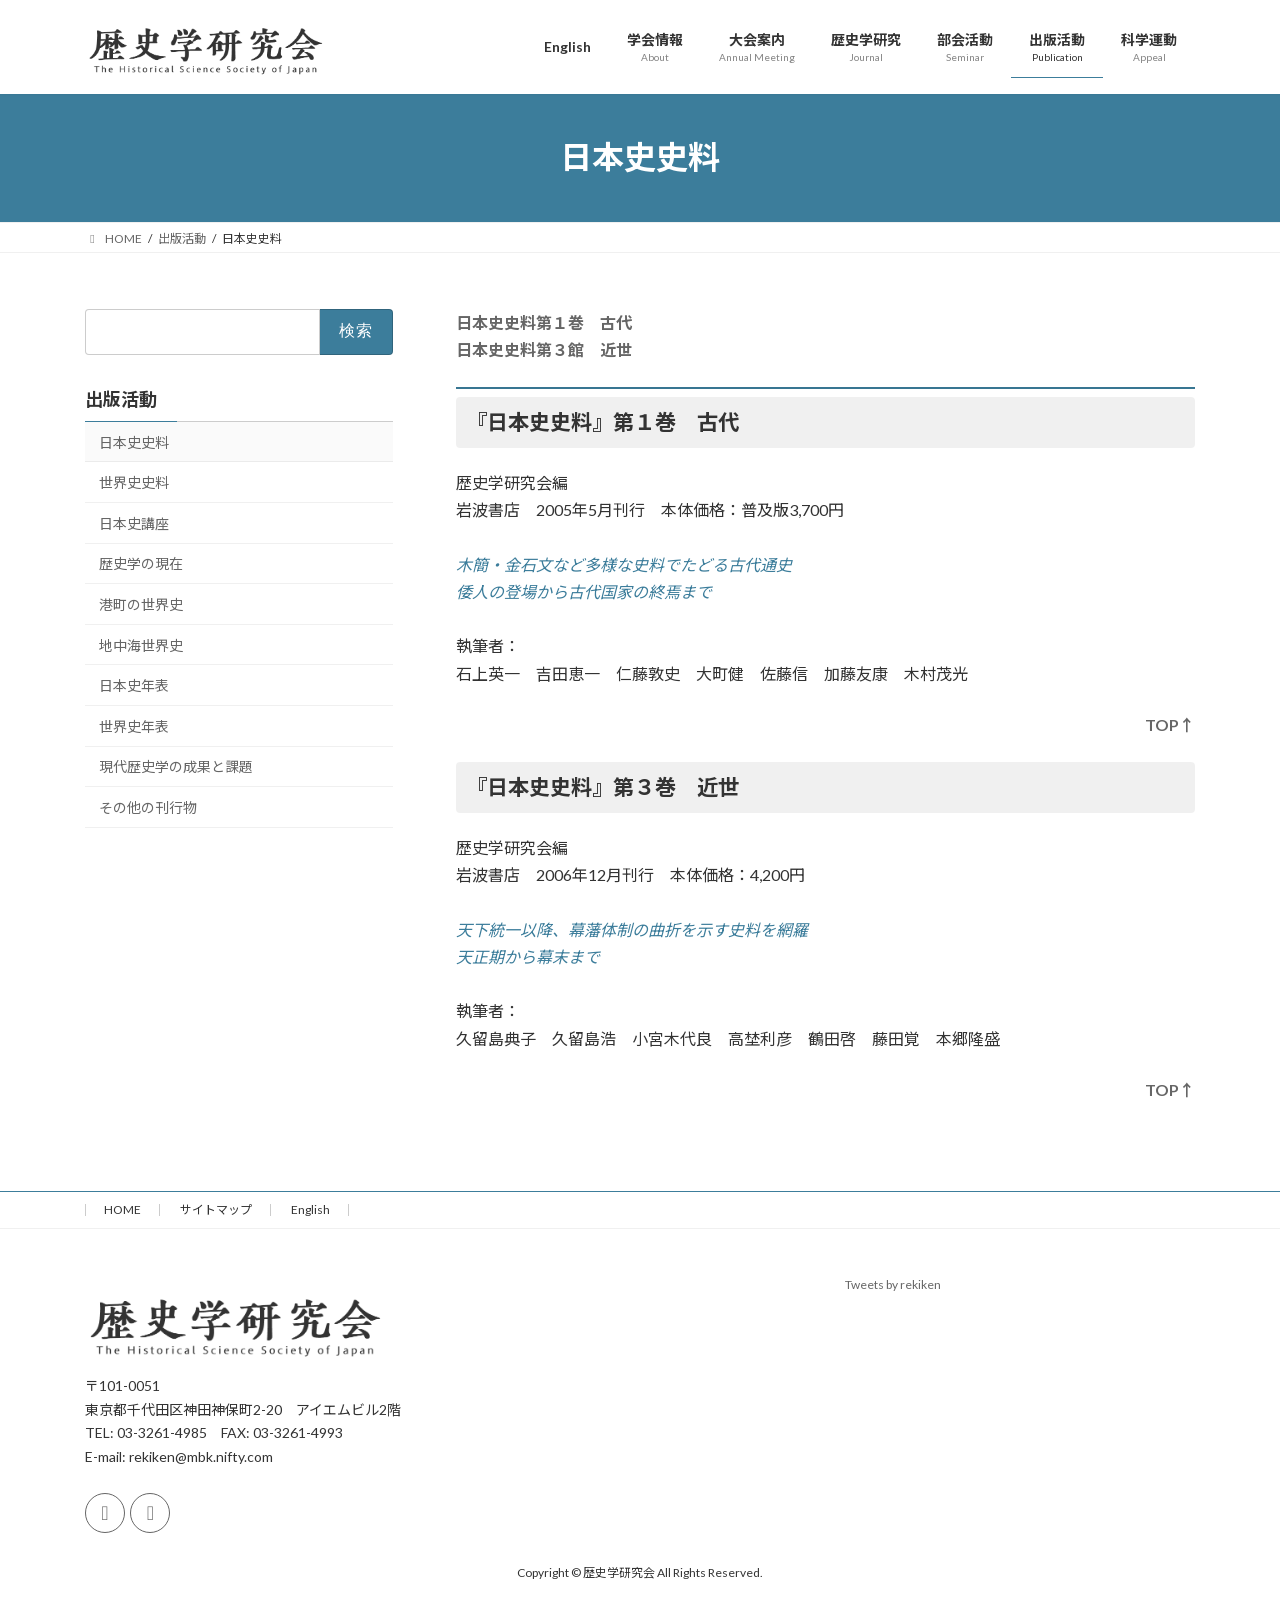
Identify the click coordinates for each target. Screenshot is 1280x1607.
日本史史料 (134, 441)
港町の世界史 (141, 604)
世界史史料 (134, 482)
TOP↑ (1170, 724)
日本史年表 (134, 685)
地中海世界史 (141, 644)
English (310, 1209)
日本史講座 (134, 522)
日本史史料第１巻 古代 (544, 322)
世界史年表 (134, 725)
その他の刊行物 (148, 807)
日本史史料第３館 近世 (544, 349)
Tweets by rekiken (893, 1284)
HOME (122, 1209)
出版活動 (121, 398)
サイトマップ (216, 1209)
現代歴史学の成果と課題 (176, 766)
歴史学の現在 (141, 563)
